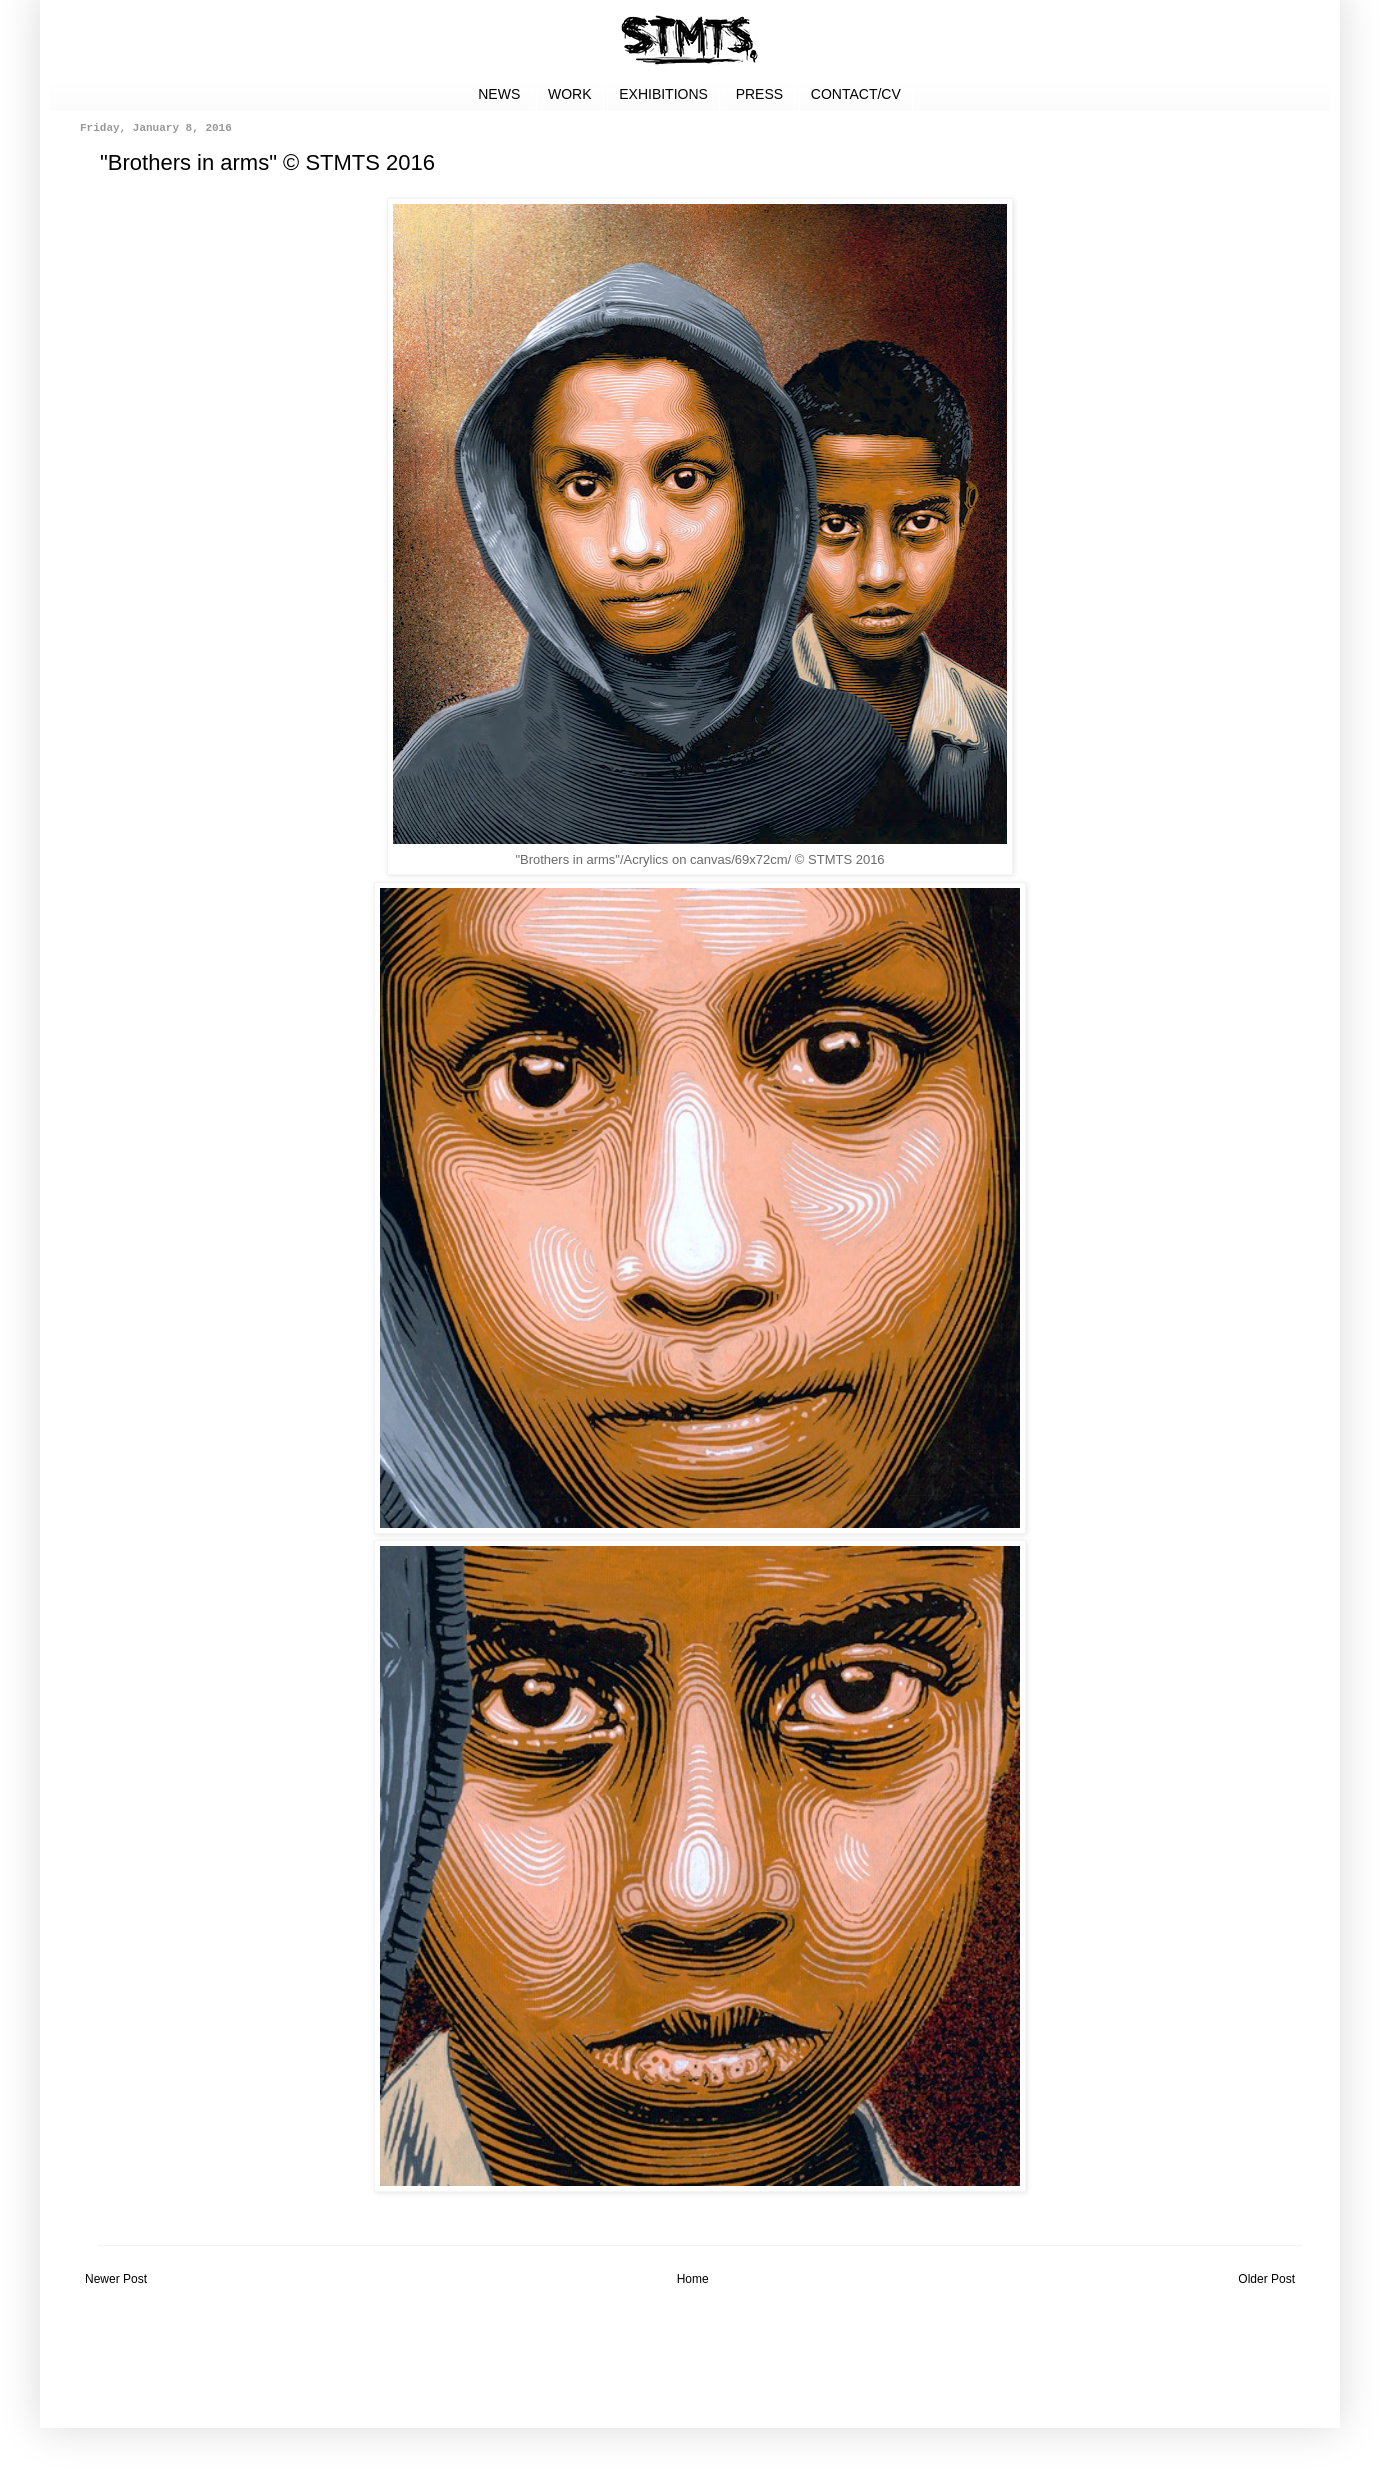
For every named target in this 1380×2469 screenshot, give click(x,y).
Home (693, 2279)
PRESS (759, 94)
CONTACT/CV (856, 94)
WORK (570, 94)
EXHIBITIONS (663, 94)
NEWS (499, 94)
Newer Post (116, 2279)
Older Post (1266, 2279)
